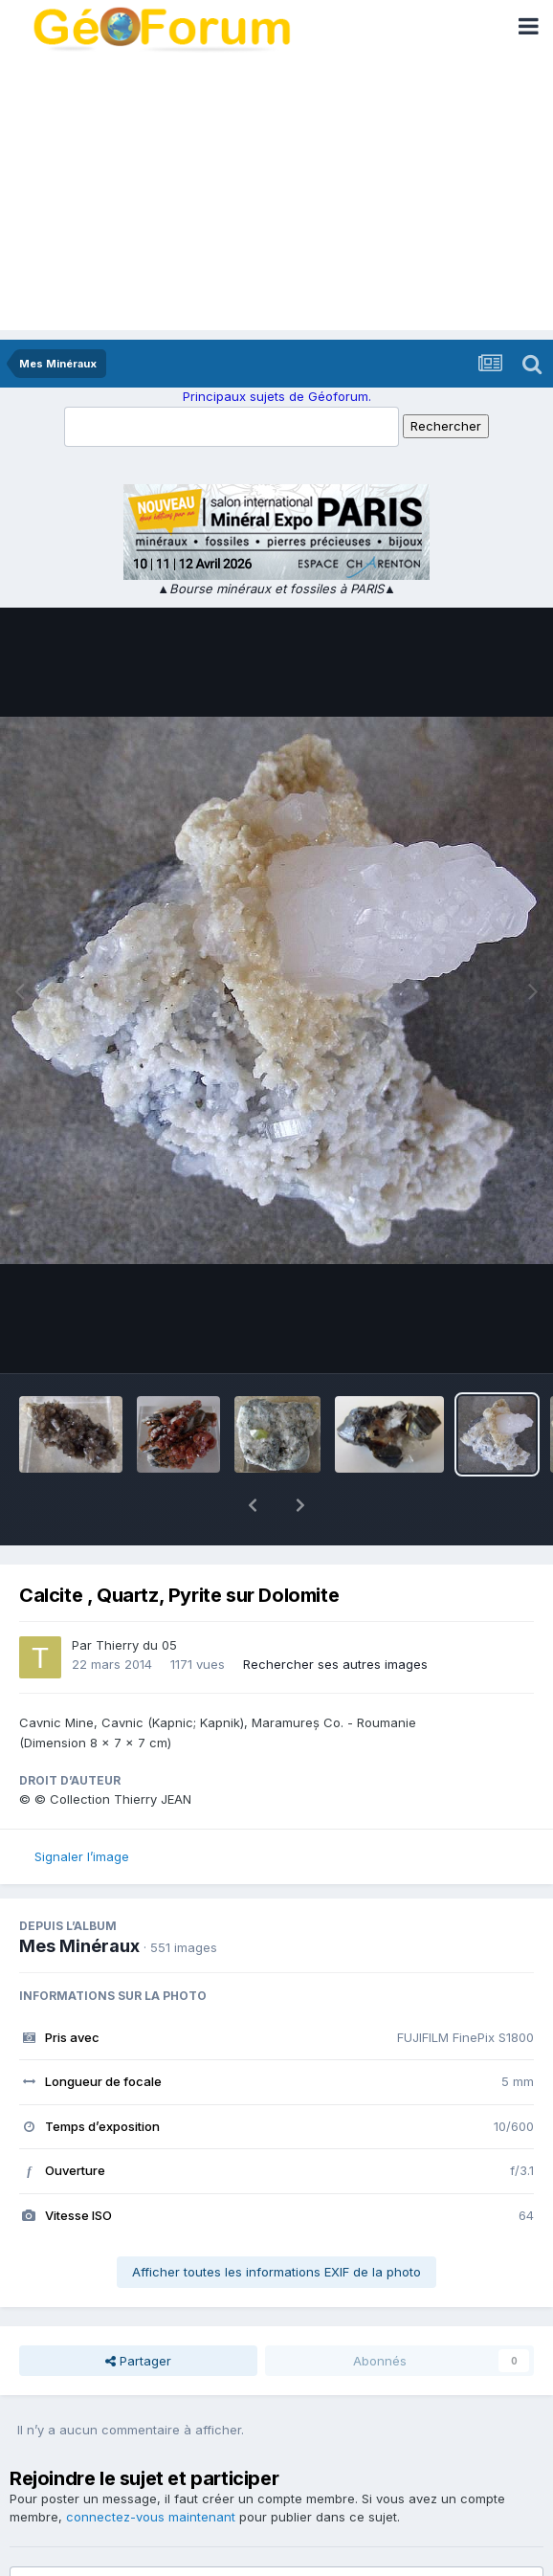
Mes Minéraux (79, 1896)
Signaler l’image (81, 1806)
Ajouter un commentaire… (115, 2544)
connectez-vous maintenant (150, 2467)
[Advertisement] (276, 196)
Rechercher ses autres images (335, 1614)
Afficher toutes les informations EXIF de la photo (276, 2222)
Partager (138, 2311)
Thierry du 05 (136, 1595)
